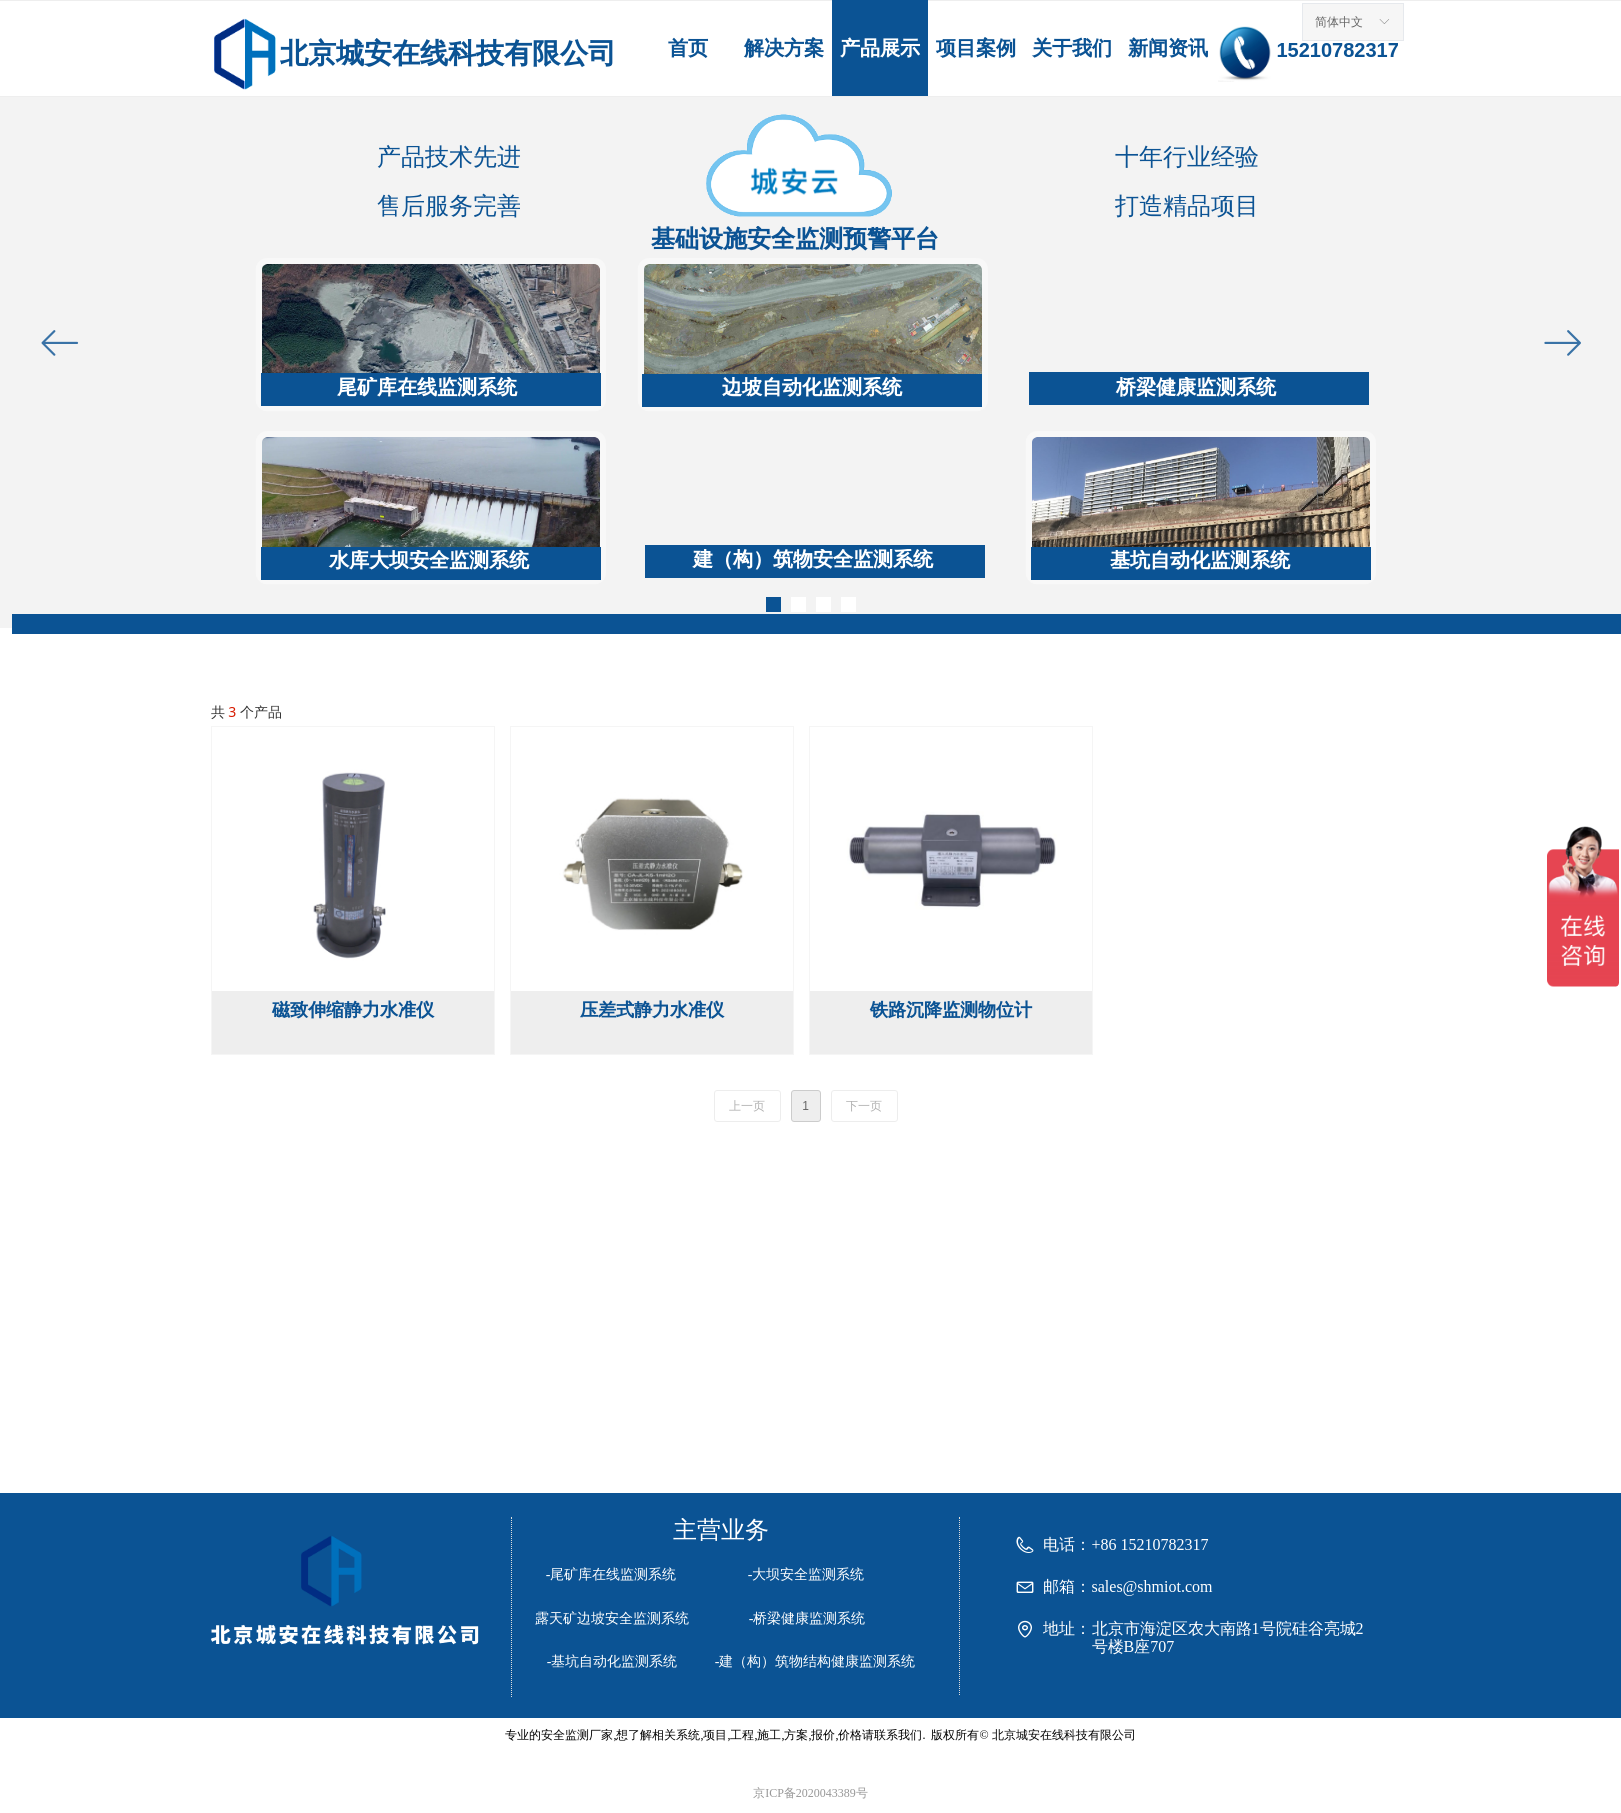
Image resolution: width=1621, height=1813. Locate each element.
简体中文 (1339, 22)
